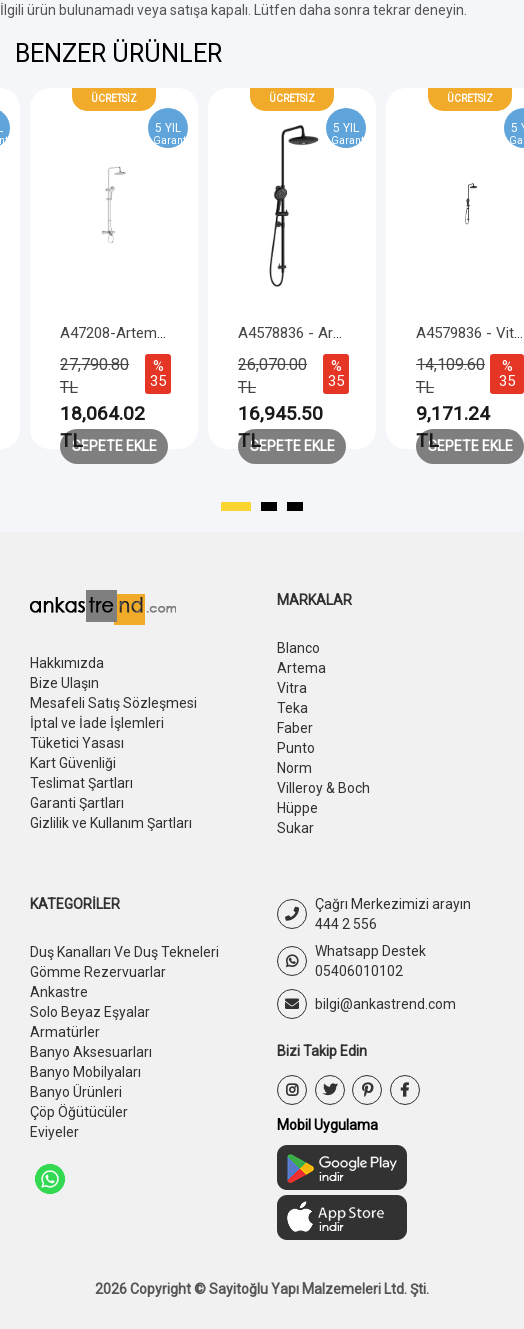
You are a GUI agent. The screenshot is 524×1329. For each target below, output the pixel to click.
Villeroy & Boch (323, 788)
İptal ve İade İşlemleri (97, 723)
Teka (292, 708)
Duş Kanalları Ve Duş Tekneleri (124, 952)
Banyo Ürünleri (76, 1092)
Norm (294, 768)
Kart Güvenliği (73, 763)
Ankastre (59, 992)
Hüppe (297, 808)
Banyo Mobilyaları (85, 1072)
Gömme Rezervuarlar (98, 972)
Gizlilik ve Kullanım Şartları (111, 823)
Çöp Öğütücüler (79, 1112)
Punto (296, 748)
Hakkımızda (67, 663)
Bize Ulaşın (64, 683)
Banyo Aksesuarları (91, 1052)
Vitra (292, 688)
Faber (295, 728)
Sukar (295, 828)
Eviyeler (54, 1132)
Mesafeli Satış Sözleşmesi (113, 703)
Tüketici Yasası (77, 743)
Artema (301, 668)
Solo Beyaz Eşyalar (90, 1012)
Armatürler (65, 1032)
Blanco (298, 648)
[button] (236, 507)
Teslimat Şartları (81, 783)
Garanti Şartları (77, 803)
